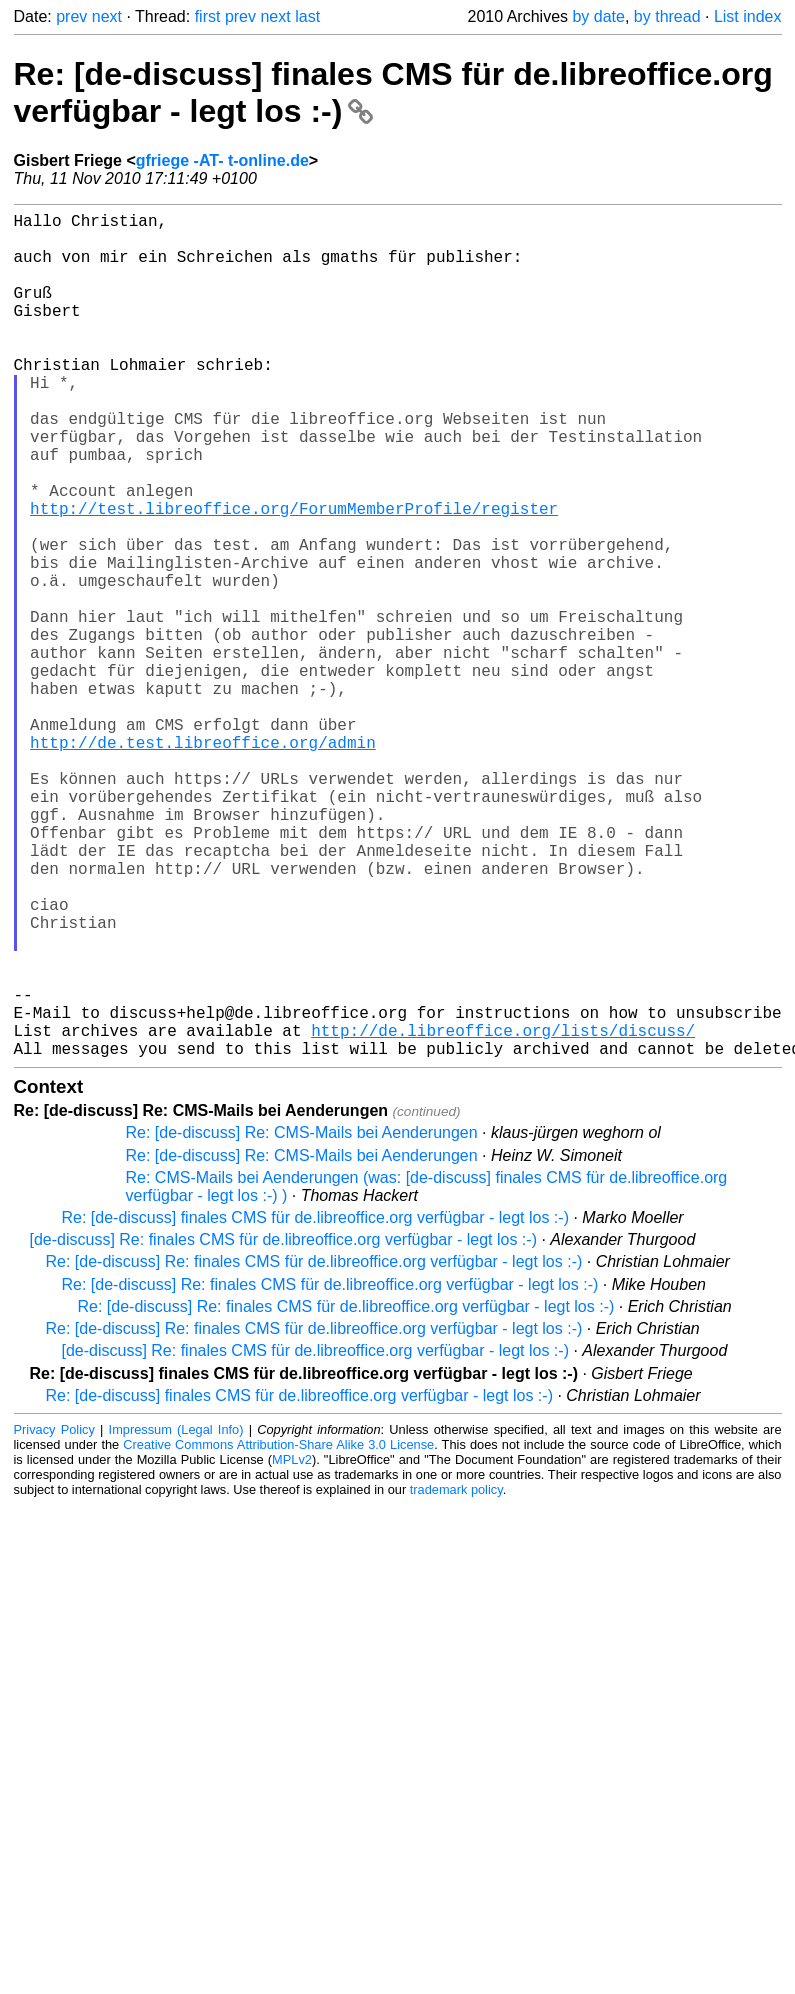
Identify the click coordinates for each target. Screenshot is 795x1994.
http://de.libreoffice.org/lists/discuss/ (503, 1214)
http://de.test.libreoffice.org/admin (203, 862)
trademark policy (456, 1677)
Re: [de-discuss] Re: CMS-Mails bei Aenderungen (302, 1320)
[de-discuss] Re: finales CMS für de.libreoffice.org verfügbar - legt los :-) (283, 1427)
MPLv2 (292, 1647)
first (208, 16)
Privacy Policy (54, 1617)
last (307, 16)
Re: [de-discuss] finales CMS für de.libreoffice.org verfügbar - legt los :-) (315, 1405)
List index (748, 16)
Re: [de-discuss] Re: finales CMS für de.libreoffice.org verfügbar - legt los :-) (314, 1449)
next (107, 16)
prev (71, 16)
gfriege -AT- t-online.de (222, 160)
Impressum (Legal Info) (176, 1617)
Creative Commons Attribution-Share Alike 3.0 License (278, 1632)
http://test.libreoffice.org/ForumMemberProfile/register (294, 576)
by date (598, 16)
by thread (667, 16)
